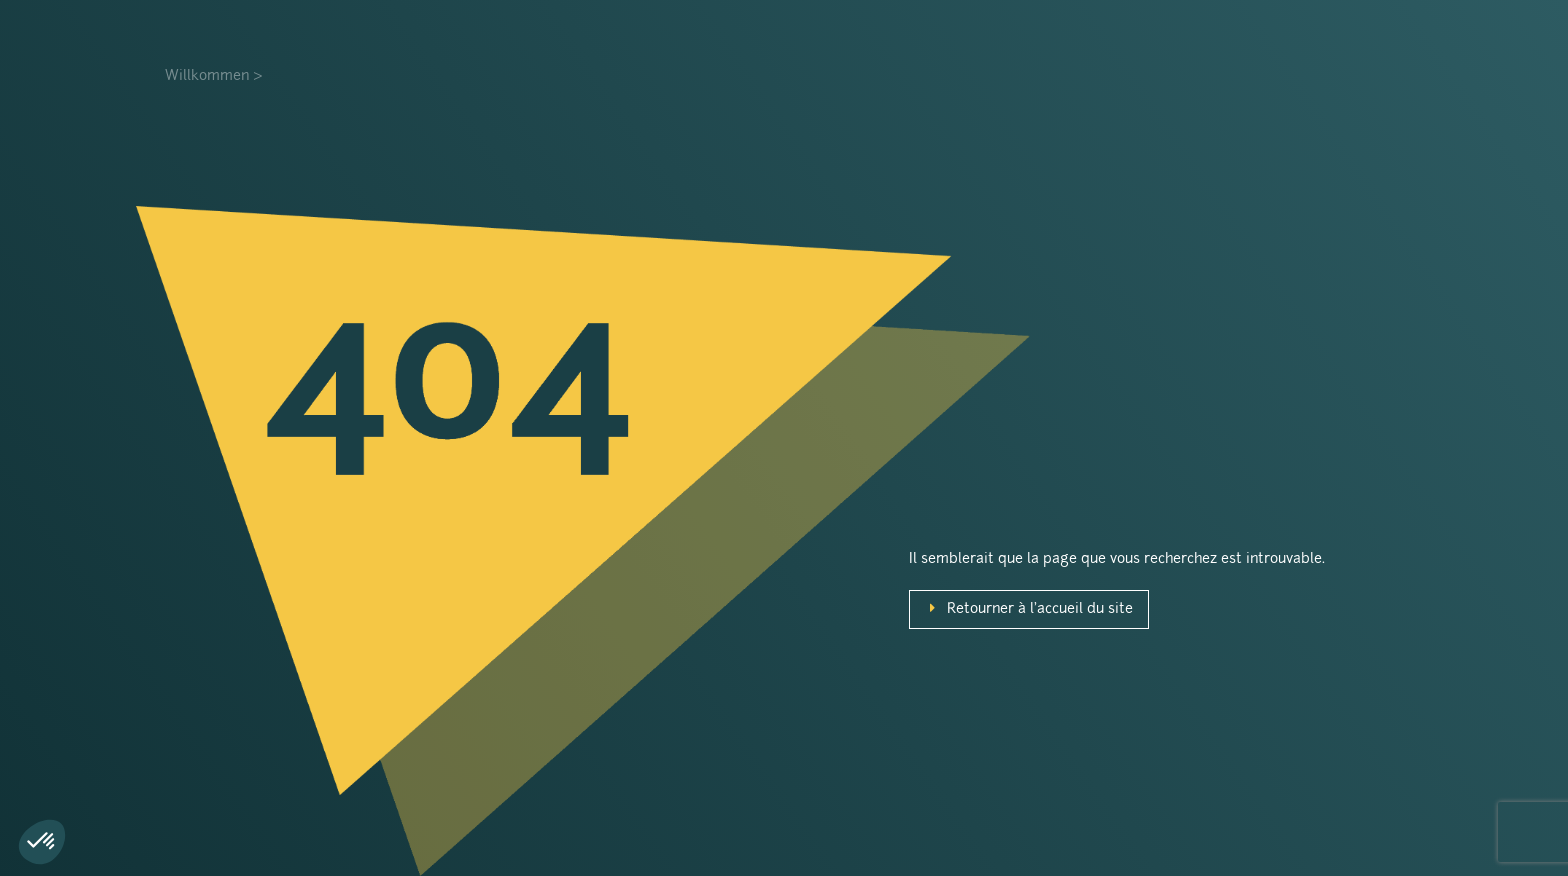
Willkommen (207, 76)
